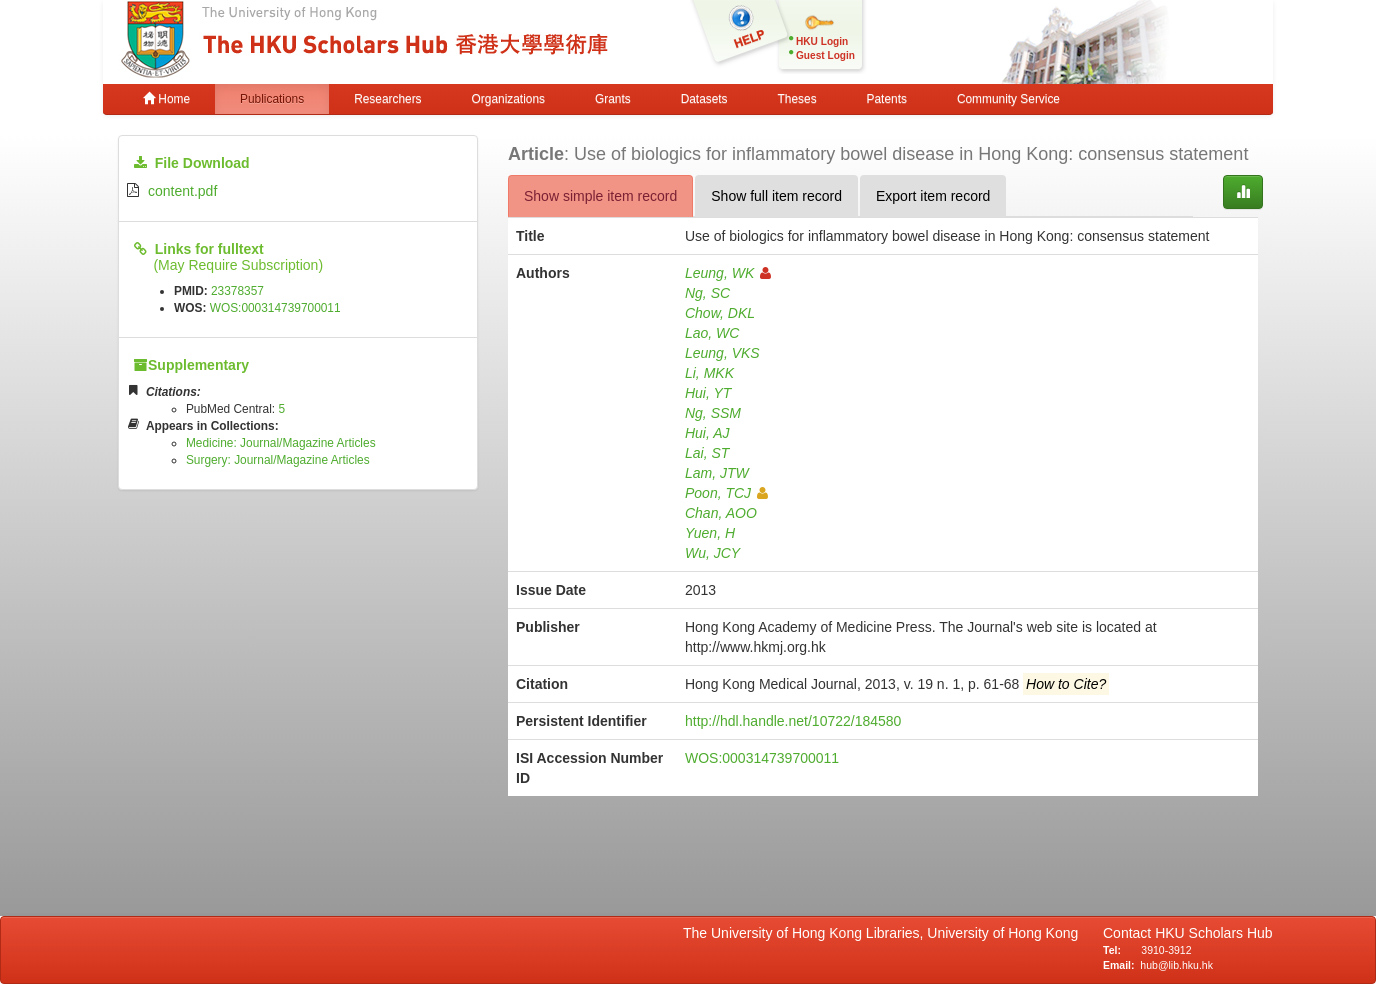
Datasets (704, 99)
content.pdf (182, 191)
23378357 (237, 291)
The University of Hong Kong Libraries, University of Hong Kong (884, 933)
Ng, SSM (713, 413)
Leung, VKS (722, 353)
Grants (613, 99)
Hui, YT (708, 393)
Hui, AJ (707, 433)
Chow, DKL (720, 313)
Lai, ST (707, 453)
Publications (272, 99)
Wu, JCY (712, 553)
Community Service (1008, 99)
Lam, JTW (717, 473)
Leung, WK (728, 273)
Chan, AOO (721, 513)
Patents (887, 99)
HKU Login (822, 41)
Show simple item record (600, 196)
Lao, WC (712, 333)
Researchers (387, 99)
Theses (797, 99)
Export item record (933, 196)
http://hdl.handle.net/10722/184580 (793, 721)
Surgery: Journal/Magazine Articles (278, 460)
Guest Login (825, 55)
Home (166, 99)
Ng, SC (707, 293)
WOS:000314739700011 (275, 308)
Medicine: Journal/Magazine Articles (281, 443)
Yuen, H (710, 533)
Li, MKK (709, 373)
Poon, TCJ (726, 493)
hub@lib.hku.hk (1176, 965)
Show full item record (776, 196)
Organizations (508, 99)
